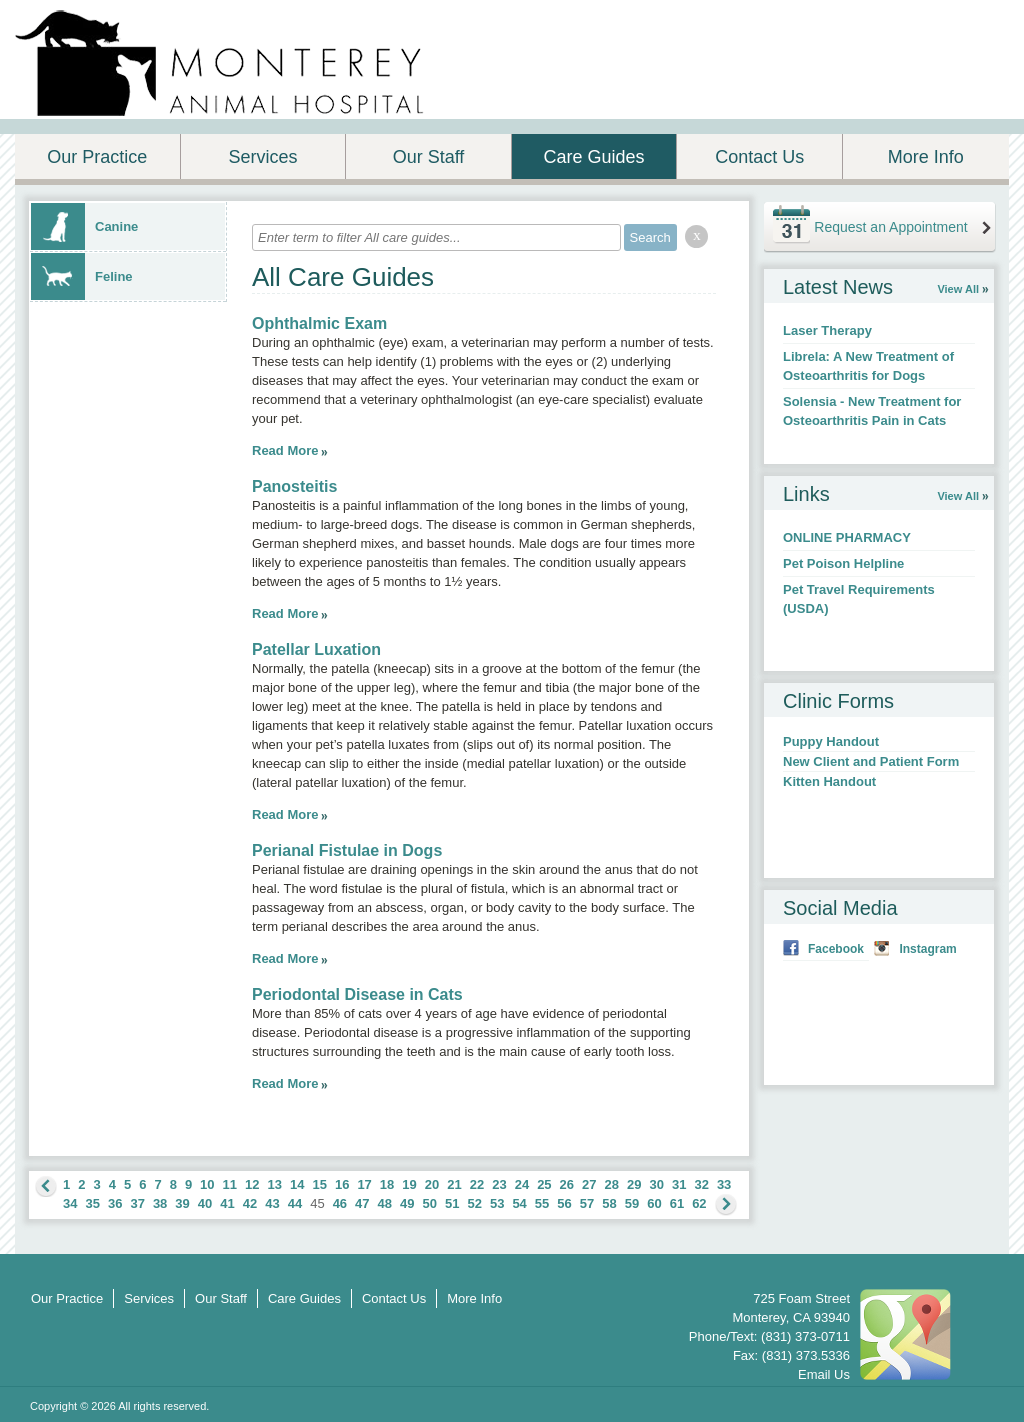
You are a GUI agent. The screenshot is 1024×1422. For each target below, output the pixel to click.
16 (342, 1184)
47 (362, 1203)
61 (677, 1203)
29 (634, 1184)
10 (207, 1184)
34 (70, 1203)
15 (319, 1184)
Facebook (836, 949)
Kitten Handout (829, 781)
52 (474, 1203)
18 (387, 1184)
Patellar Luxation (316, 649)
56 (564, 1203)
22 (477, 1184)
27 (589, 1184)
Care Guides (594, 157)
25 (544, 1184)
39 (182, 1203)
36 (115, 1203)
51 (452, 1203)
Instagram (927, 949)
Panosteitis (294, 486)
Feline (82, 276)
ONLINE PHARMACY (847, 537)
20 (432, 1184)
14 (297, 1184)
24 (522, 1184)
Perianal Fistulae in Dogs (347, 850)
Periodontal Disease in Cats (357, 994)
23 (499, 1184)
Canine (84, 226)
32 (701, 1184)
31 (679, 1184)
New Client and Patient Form (871, 761)
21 (454, 1184)
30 (656, 1184)
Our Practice (97, 157)
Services (262, 157)
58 (609, 1203)
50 (430, 1203)
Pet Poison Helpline (843, 563)
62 (699, 1203)
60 (654, 1203)
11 (230, 1184)
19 (409, 1184)
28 (612, 1184)
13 (275, 1184)
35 (92, 1203)
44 (295, 1203)
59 (632, 1203)
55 (542, 1203)
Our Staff (429, 157)
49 (407, 1203)
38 (160, 1203)
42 (250, 1203)
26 (567, 1184)
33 (724, 1184)
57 (587, 1203)
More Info (926, 157)
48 (385, 1203)
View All (958, 289)
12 (252, 1184)
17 (364, 1184)
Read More (285, 450)
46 (340, 1203)
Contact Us (759, 157)
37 (137, 1203)
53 (497, 1203)
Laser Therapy (827, 330)
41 (227, 1203)
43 (272, 1203)
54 (519, 1203)
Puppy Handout (831, 741)
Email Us (824, 1374)
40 (205, 1203)
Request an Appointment (890, 227)
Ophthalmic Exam (319, 323)
